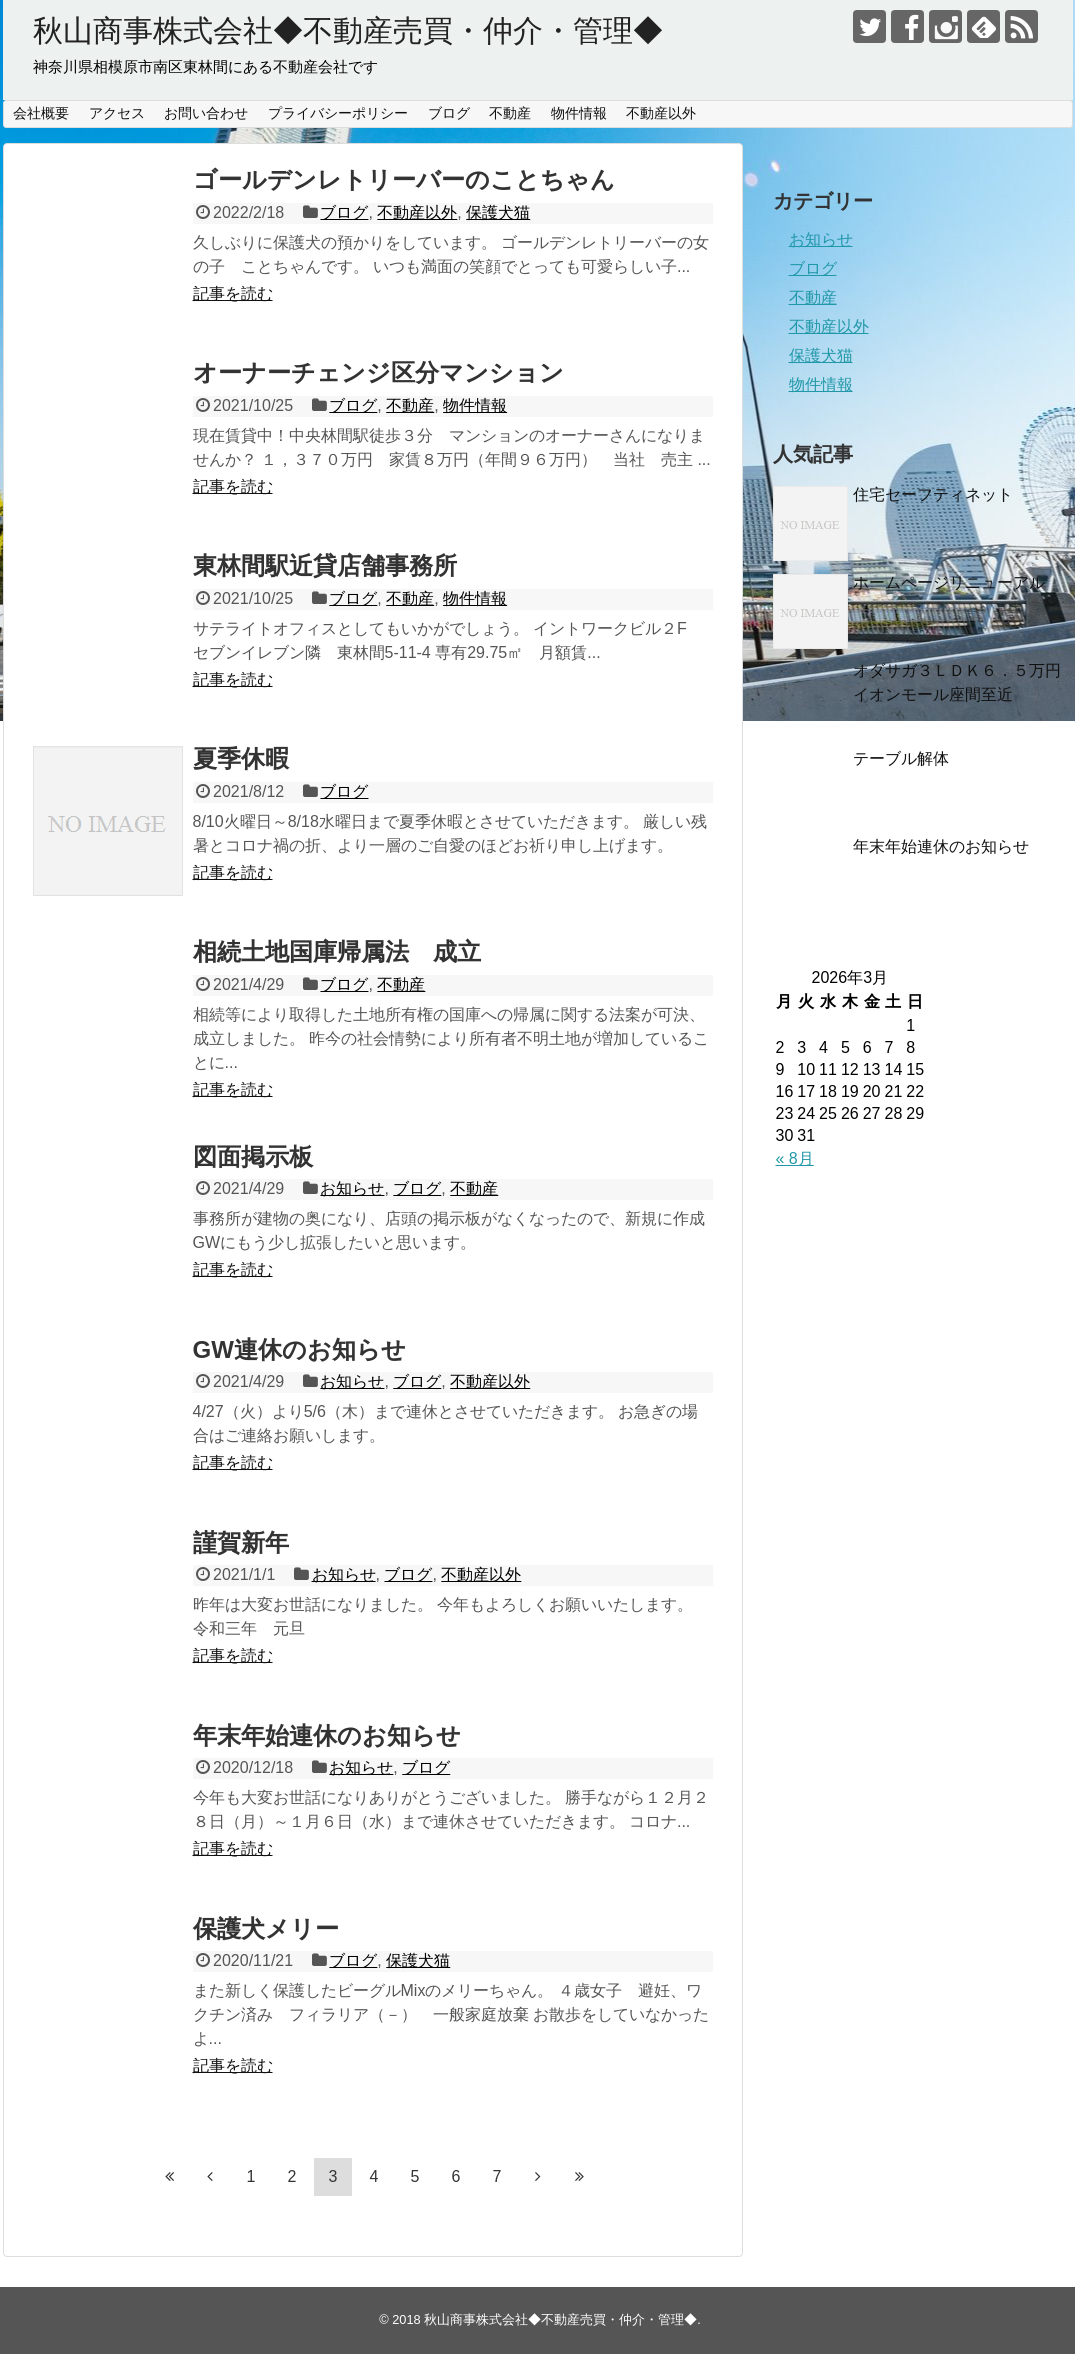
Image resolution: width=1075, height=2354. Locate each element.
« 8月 (795, 1158)
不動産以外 (661, 113)
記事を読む (233, 293)
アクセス (117, 113)
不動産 (510, 113)
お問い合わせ (206, 113)
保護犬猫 (498, 212)
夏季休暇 (241, 758)
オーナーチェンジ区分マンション (378, 372)
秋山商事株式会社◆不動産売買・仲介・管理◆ (348, 30)
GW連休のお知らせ (299, 1349)
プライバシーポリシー (338, 113)
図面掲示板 (253, 1156)
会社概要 (41, 113)
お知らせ (352, 1188)
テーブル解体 (901, 758)
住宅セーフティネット (933, 494)
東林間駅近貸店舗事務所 (325, 565)
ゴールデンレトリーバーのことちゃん (404, 179)
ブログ (449, 113)
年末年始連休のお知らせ (327, 1735)
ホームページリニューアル (949, 582)
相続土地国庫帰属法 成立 (337, 951)
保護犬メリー (266, 1928)
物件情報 (579, 113)
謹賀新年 (241, 1542)
